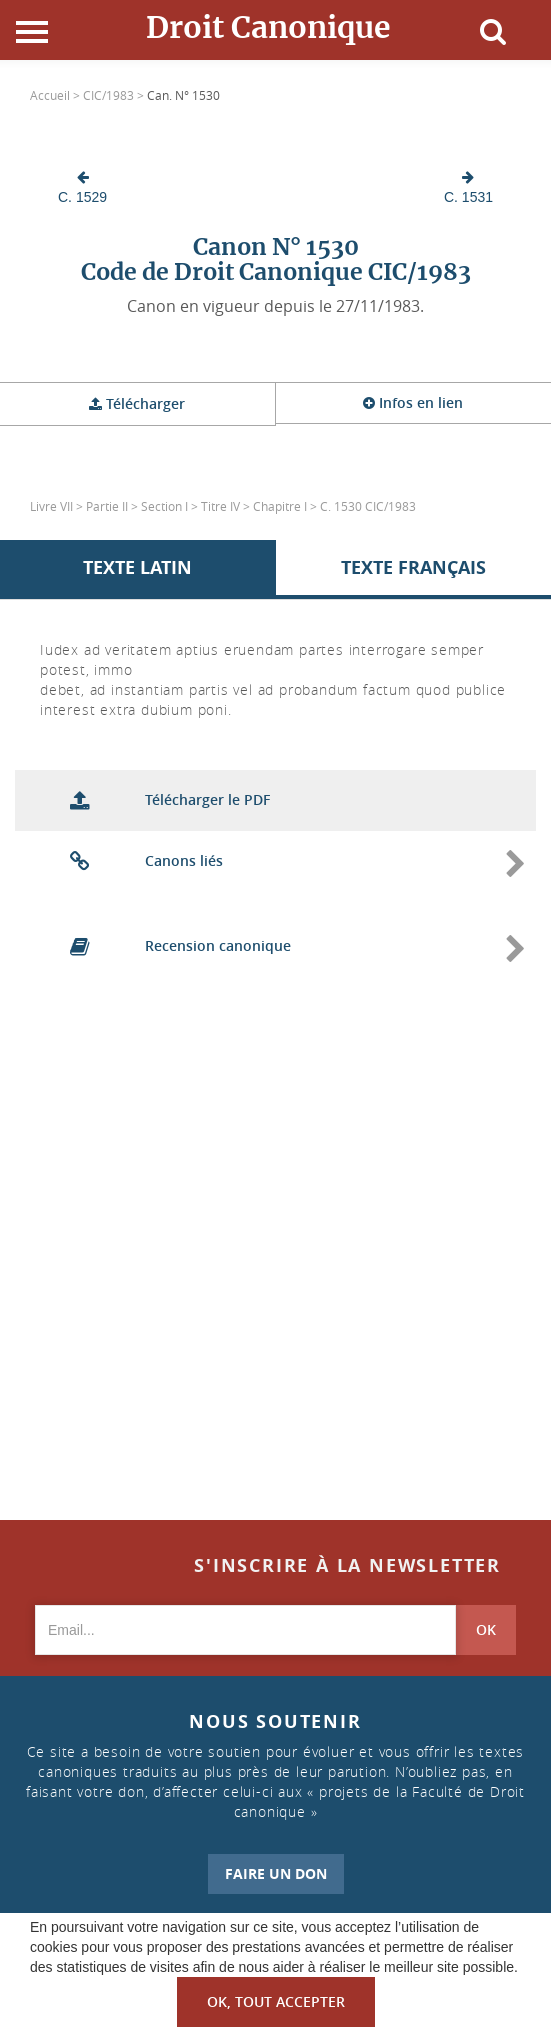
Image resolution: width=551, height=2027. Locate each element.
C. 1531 (468, 187)
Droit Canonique (268, 27)
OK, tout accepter (276, 2001)
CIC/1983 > (115, 95)
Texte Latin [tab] (137, 567)
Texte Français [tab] (413, 567)
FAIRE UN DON (276, 1873)
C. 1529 (82, 187)
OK (486, 1629)
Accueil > (56, 95)
